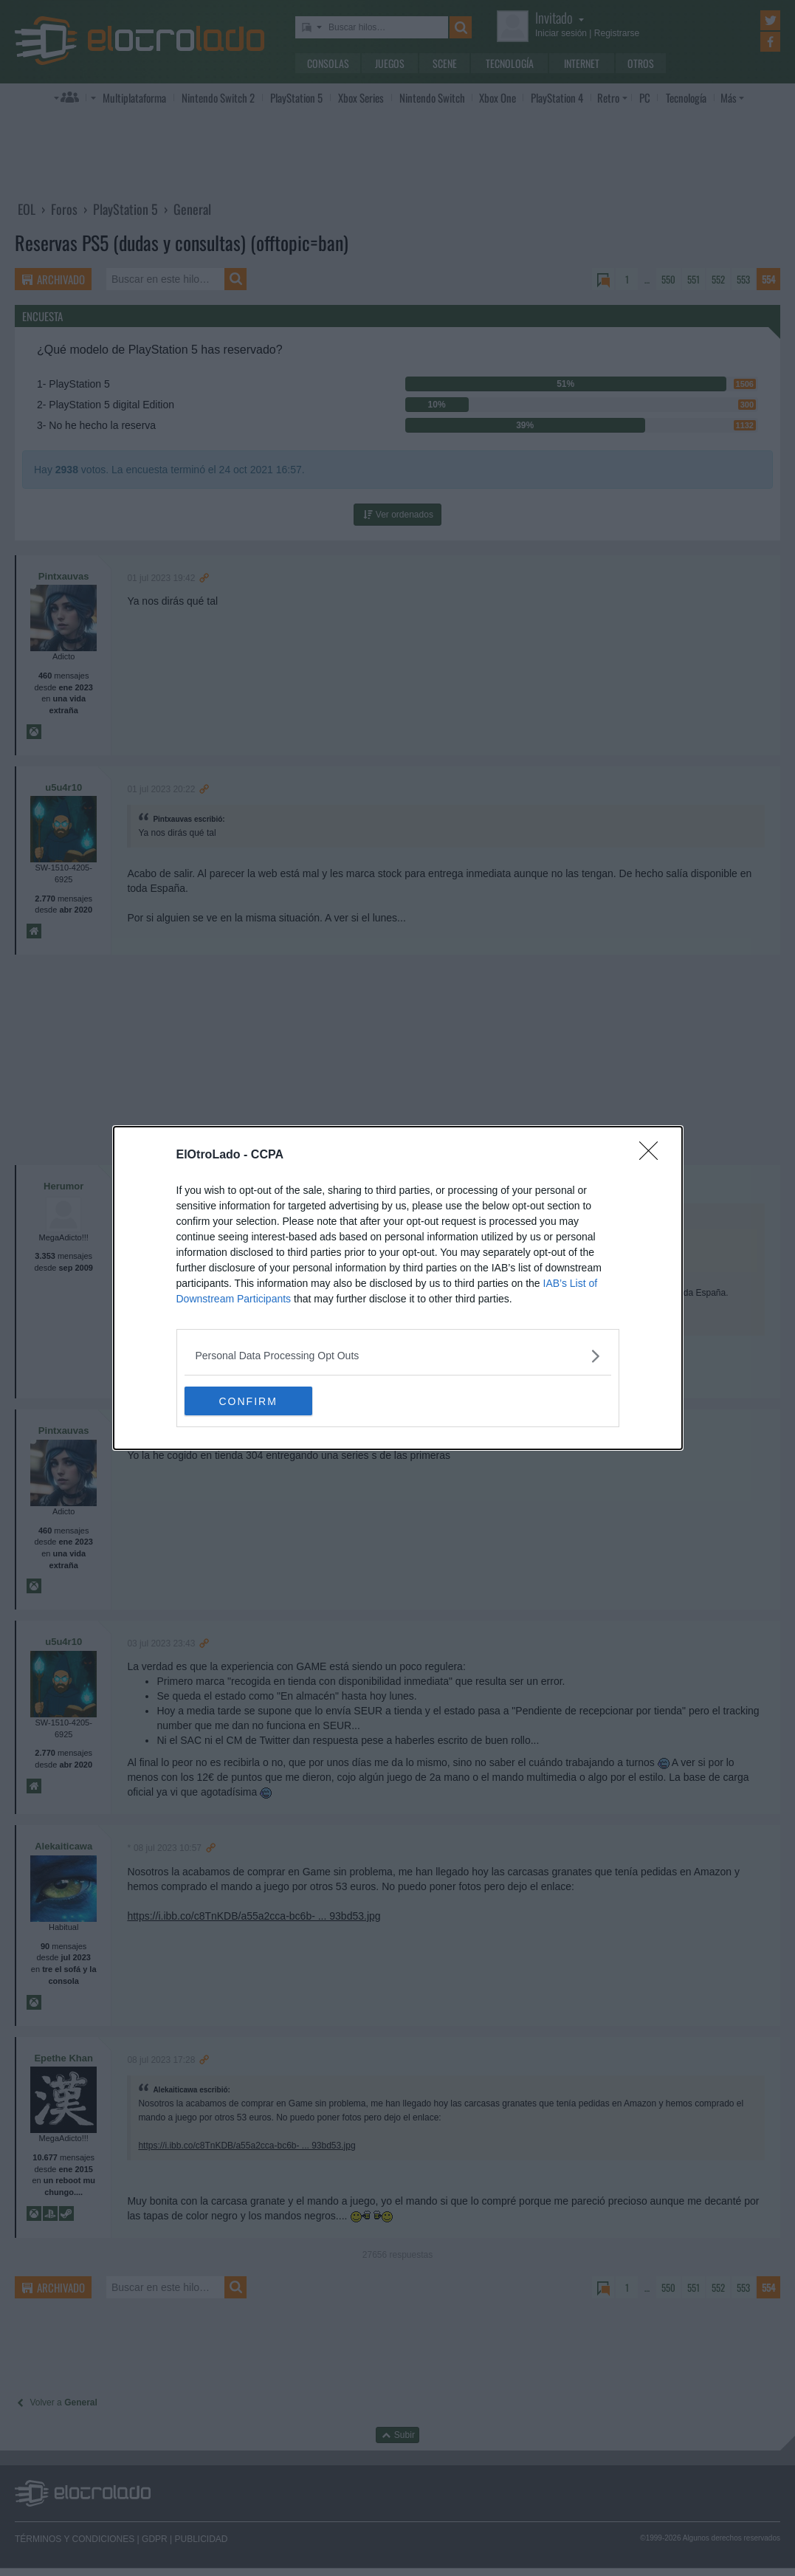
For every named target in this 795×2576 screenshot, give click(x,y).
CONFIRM (254, 1401)
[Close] (653, 1155)
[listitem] (398, 1356)
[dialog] (398, 1288)
